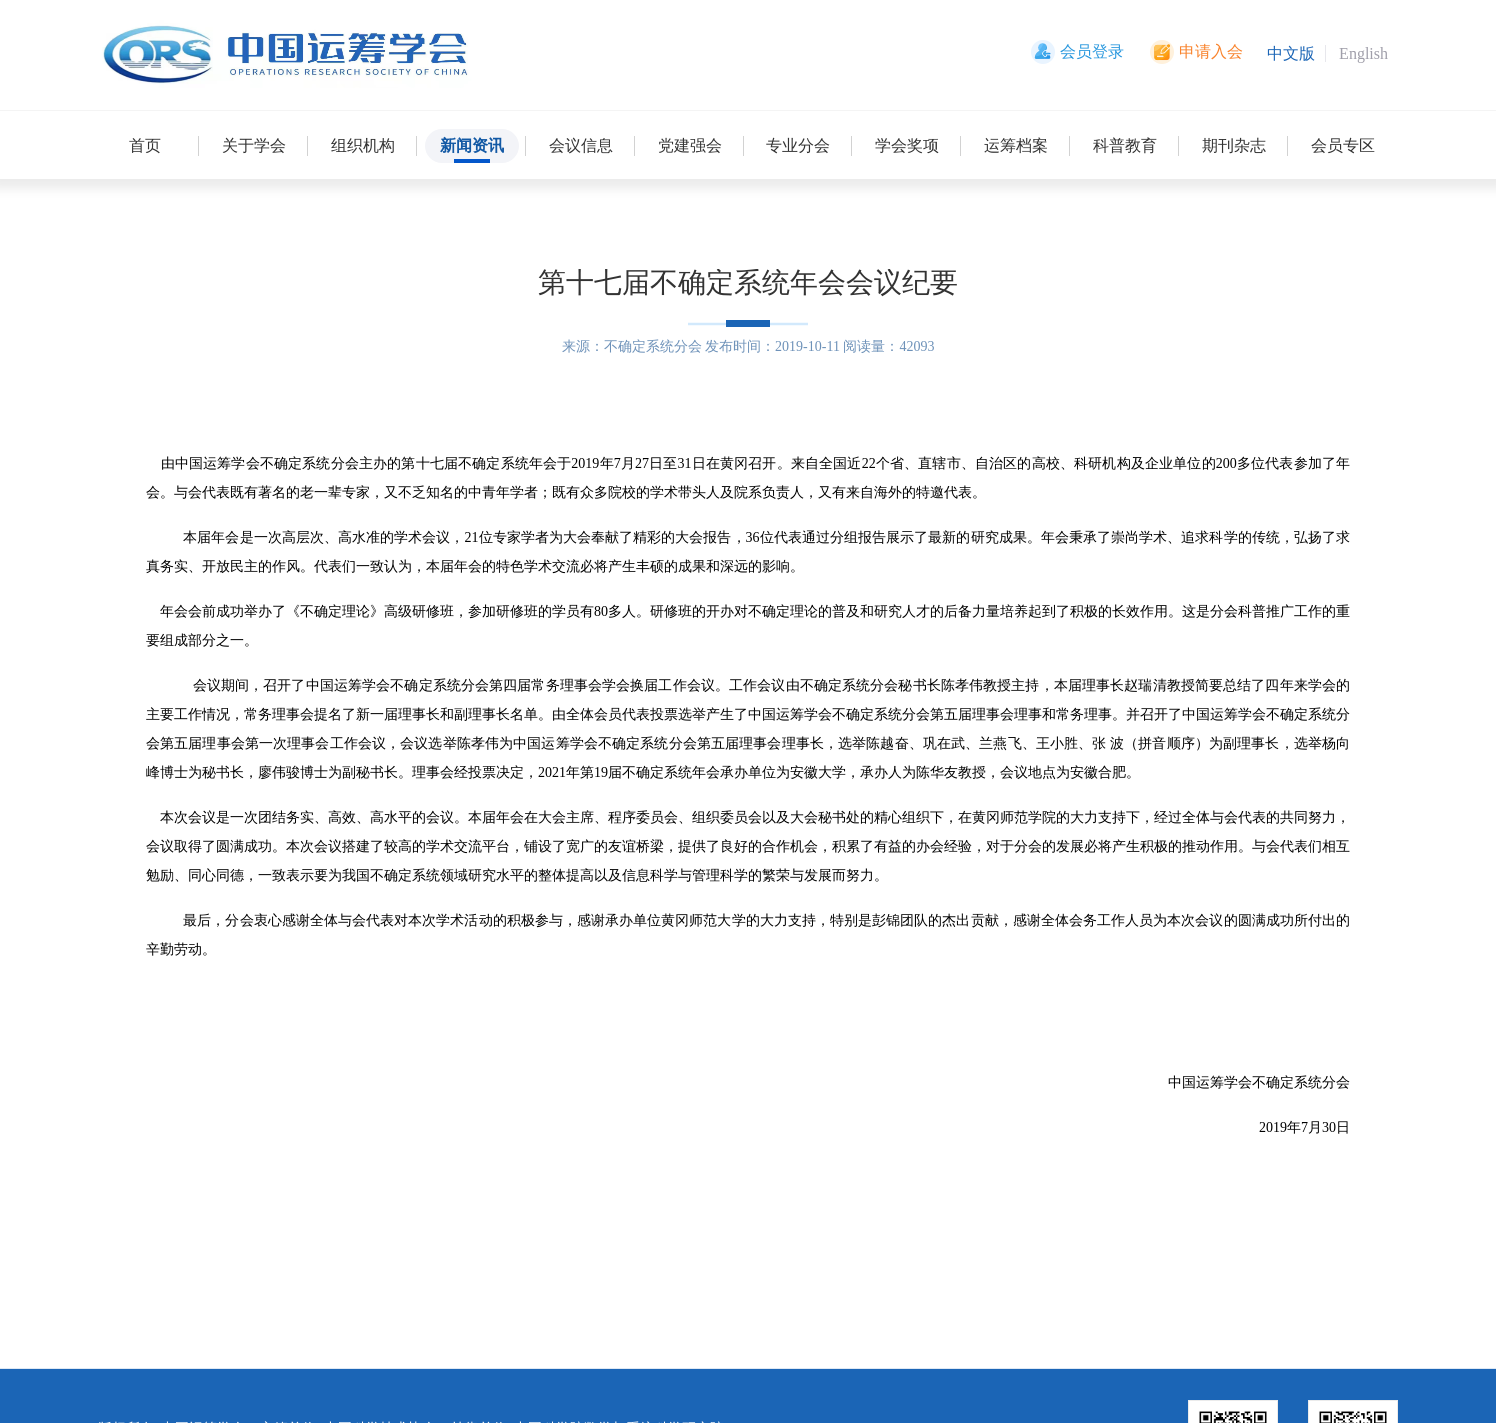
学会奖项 (907, 145)
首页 (145, 145)
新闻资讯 (472, 145)
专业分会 (798, 145)
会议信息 (581, 145)
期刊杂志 (1234, 145)
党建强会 (690, 145)
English (1363, 53)
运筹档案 (1016, 145)
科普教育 (1125, 145)
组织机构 (363, 145)
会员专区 (1343, 145)
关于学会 (254, 145)
